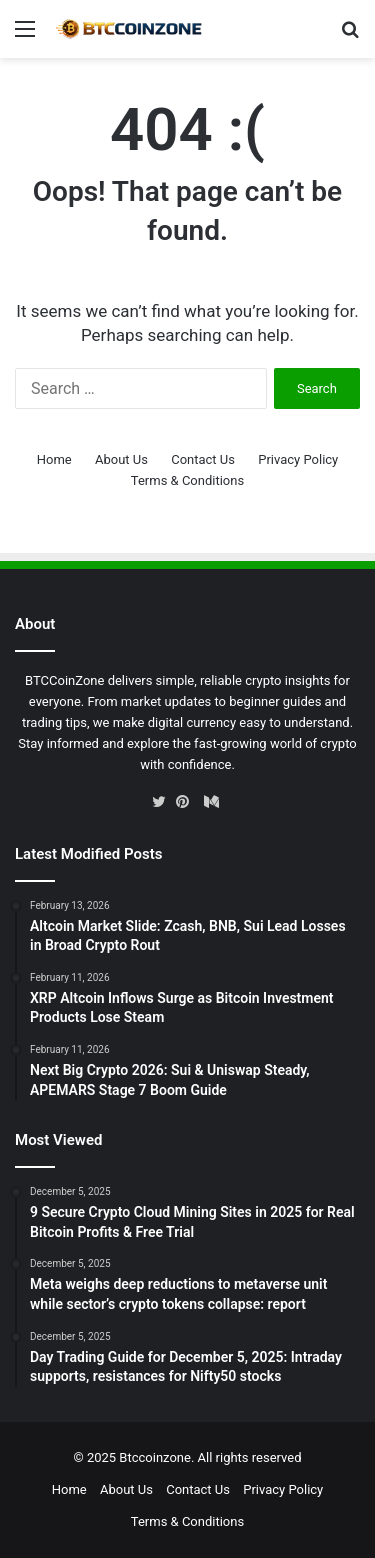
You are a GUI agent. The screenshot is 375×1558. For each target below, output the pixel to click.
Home (54, 459)
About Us (121, 459)
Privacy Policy (298, 459)
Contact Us (203, 459)
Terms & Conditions (187, 480)
